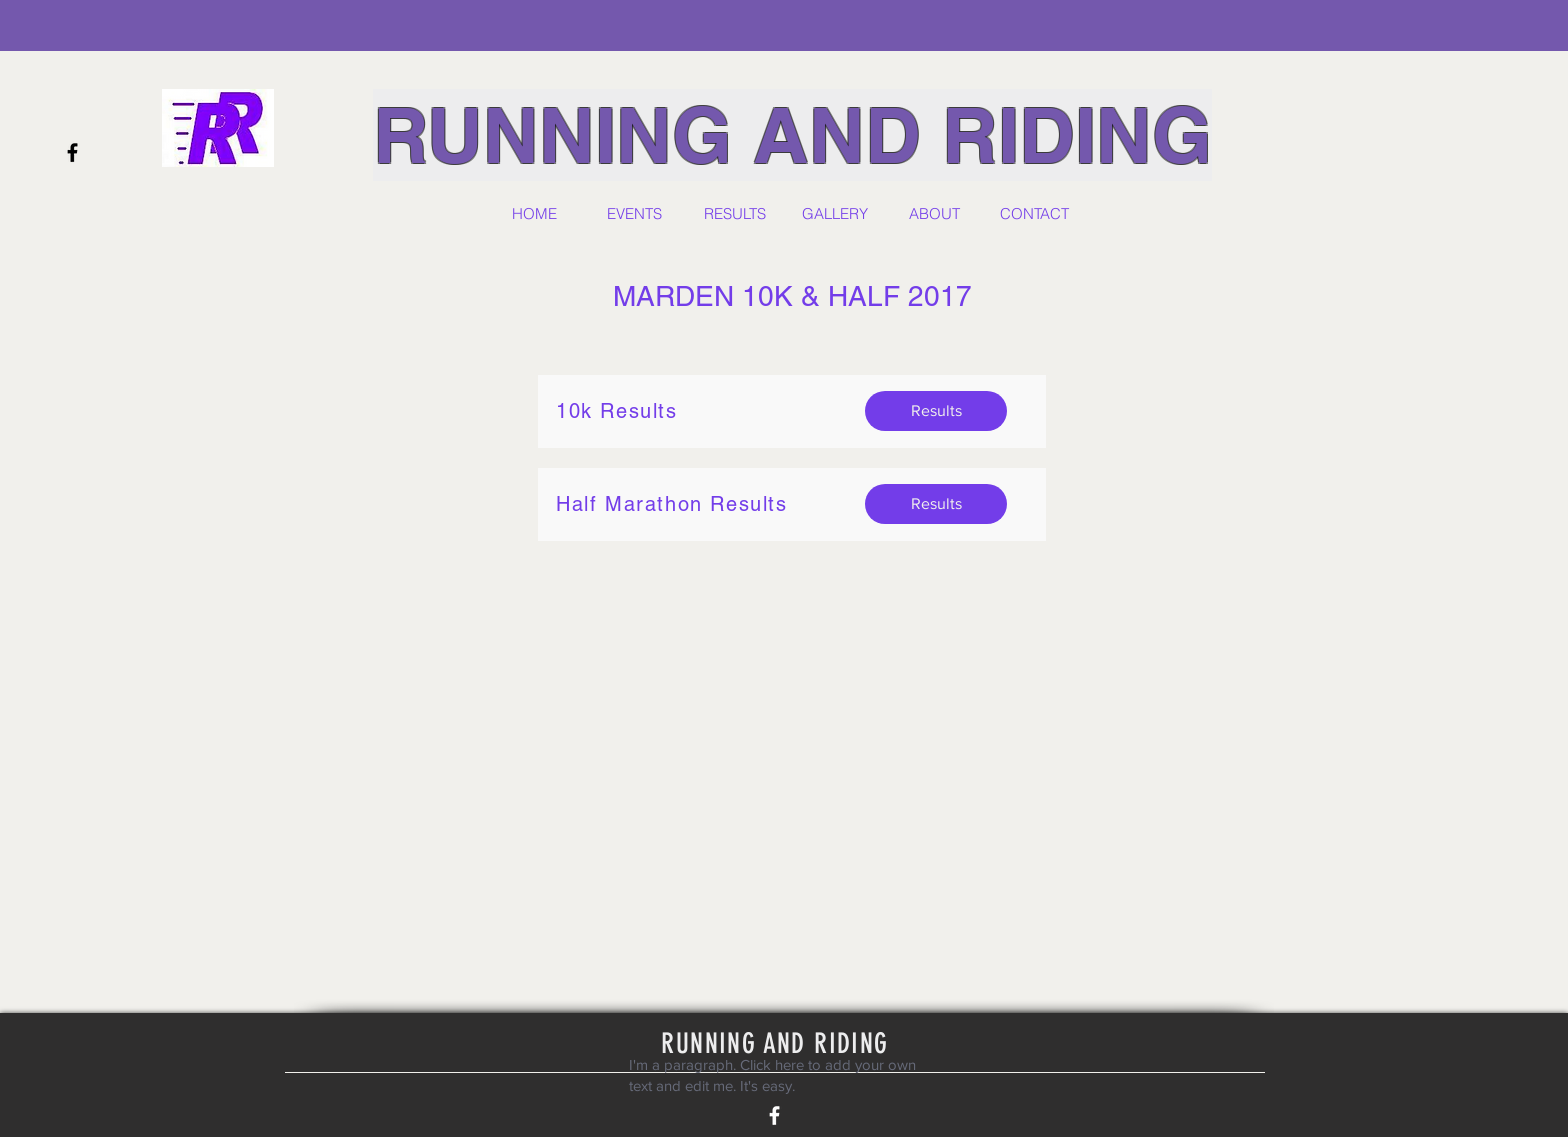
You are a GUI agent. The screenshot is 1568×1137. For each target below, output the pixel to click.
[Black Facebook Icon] (72, 152)
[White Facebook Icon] (774, 1115)
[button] (634, 214)
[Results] (936, 411)
